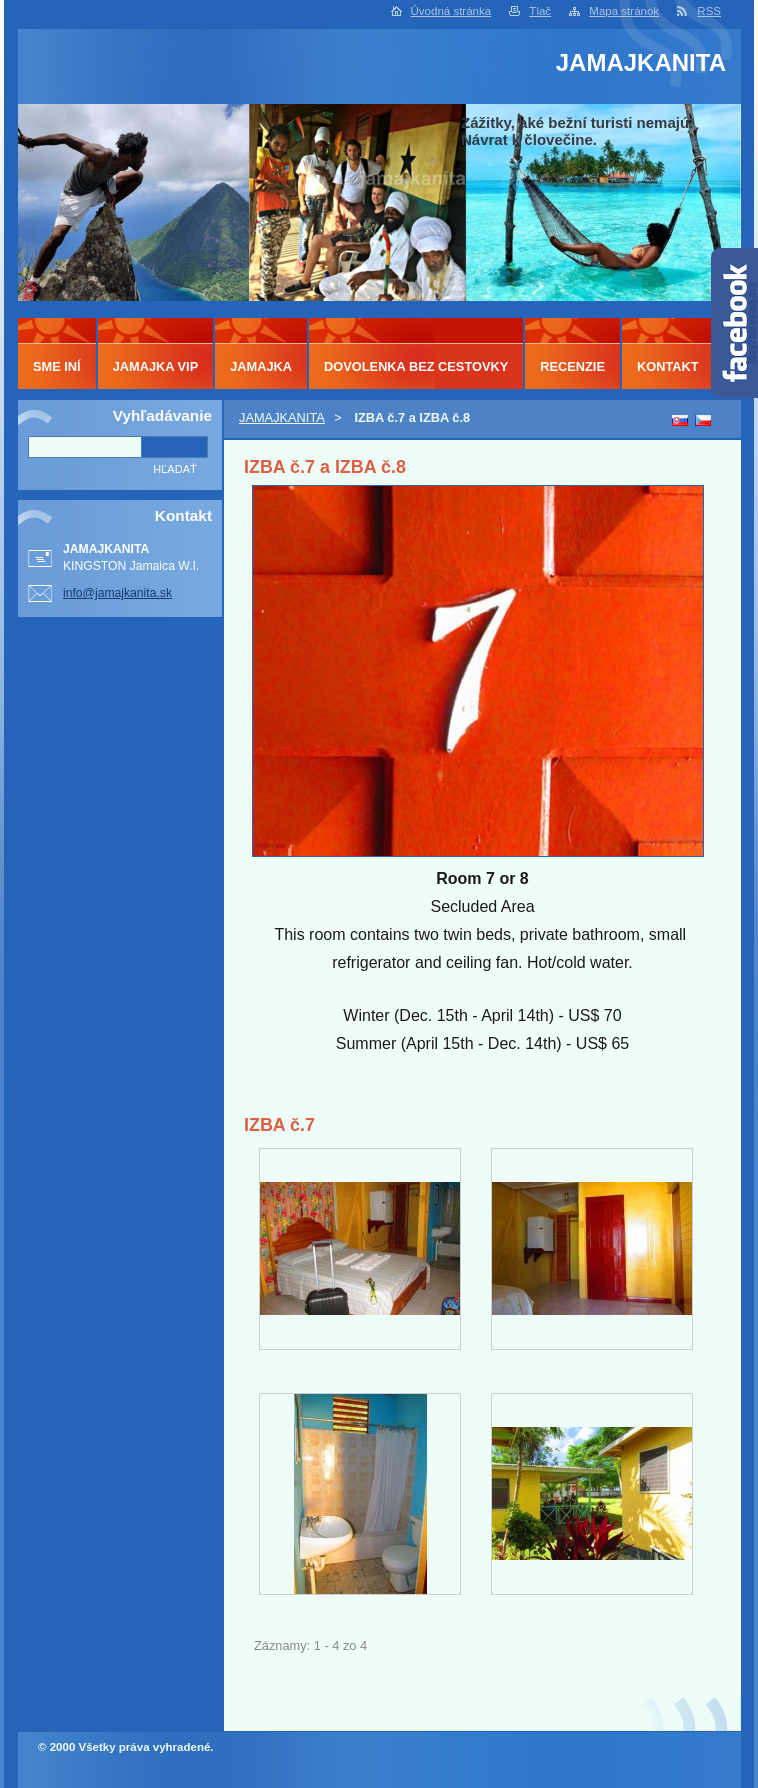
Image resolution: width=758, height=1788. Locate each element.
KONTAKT (668, 366)
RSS (709, 11)
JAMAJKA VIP (156, 366)
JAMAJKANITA (282, 417)
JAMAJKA (261, 366)
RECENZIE (572, 366)
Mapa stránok (624, 11)
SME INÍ (57, 366)
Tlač (540, 11)
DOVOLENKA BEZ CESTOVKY (416, 366)
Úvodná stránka (451, 11)
